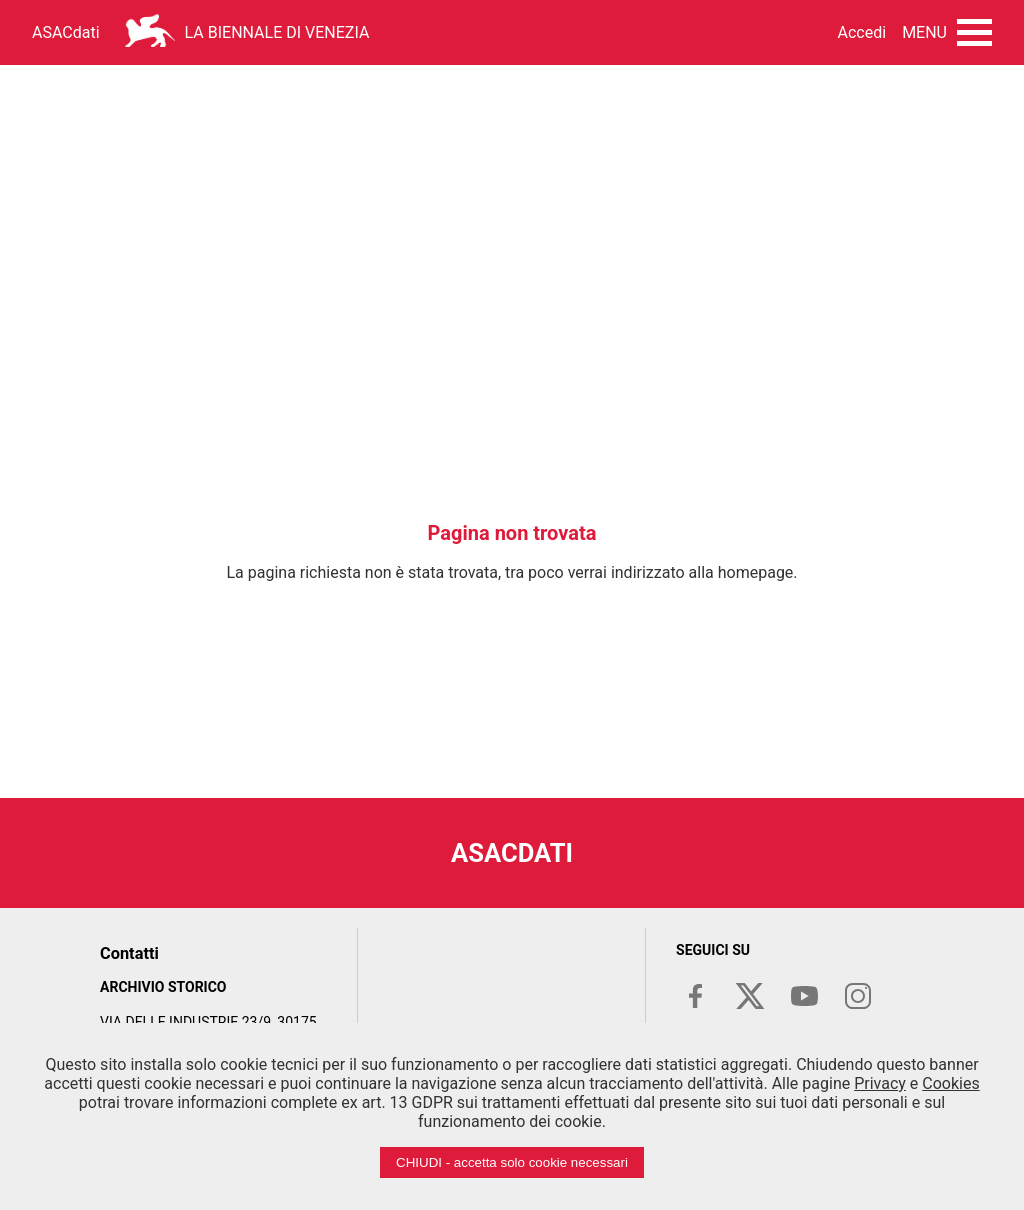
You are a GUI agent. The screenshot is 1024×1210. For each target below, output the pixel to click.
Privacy (880, 1083)
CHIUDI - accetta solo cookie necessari (512, 1162)
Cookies (950, 1083)
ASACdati (66, 32)
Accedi (862, 32)
